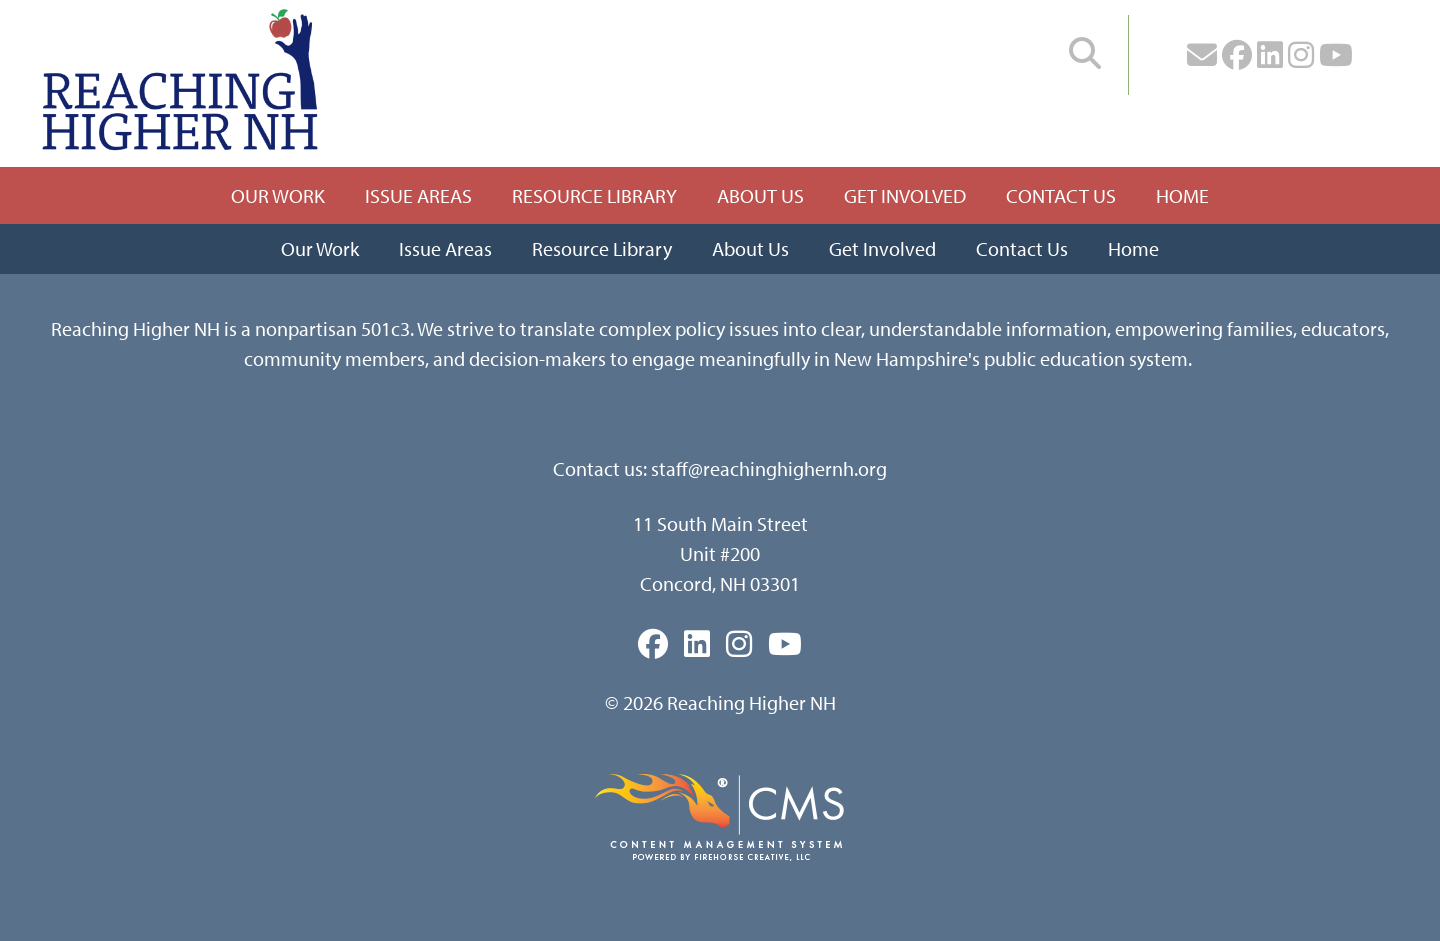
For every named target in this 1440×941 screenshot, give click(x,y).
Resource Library (594, 195)
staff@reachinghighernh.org (769, 468)
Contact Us (1061, 195)
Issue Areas (418, 195)
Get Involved (905, 195)
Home (1182, 195)
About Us (760, 195)
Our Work (278, 195)
